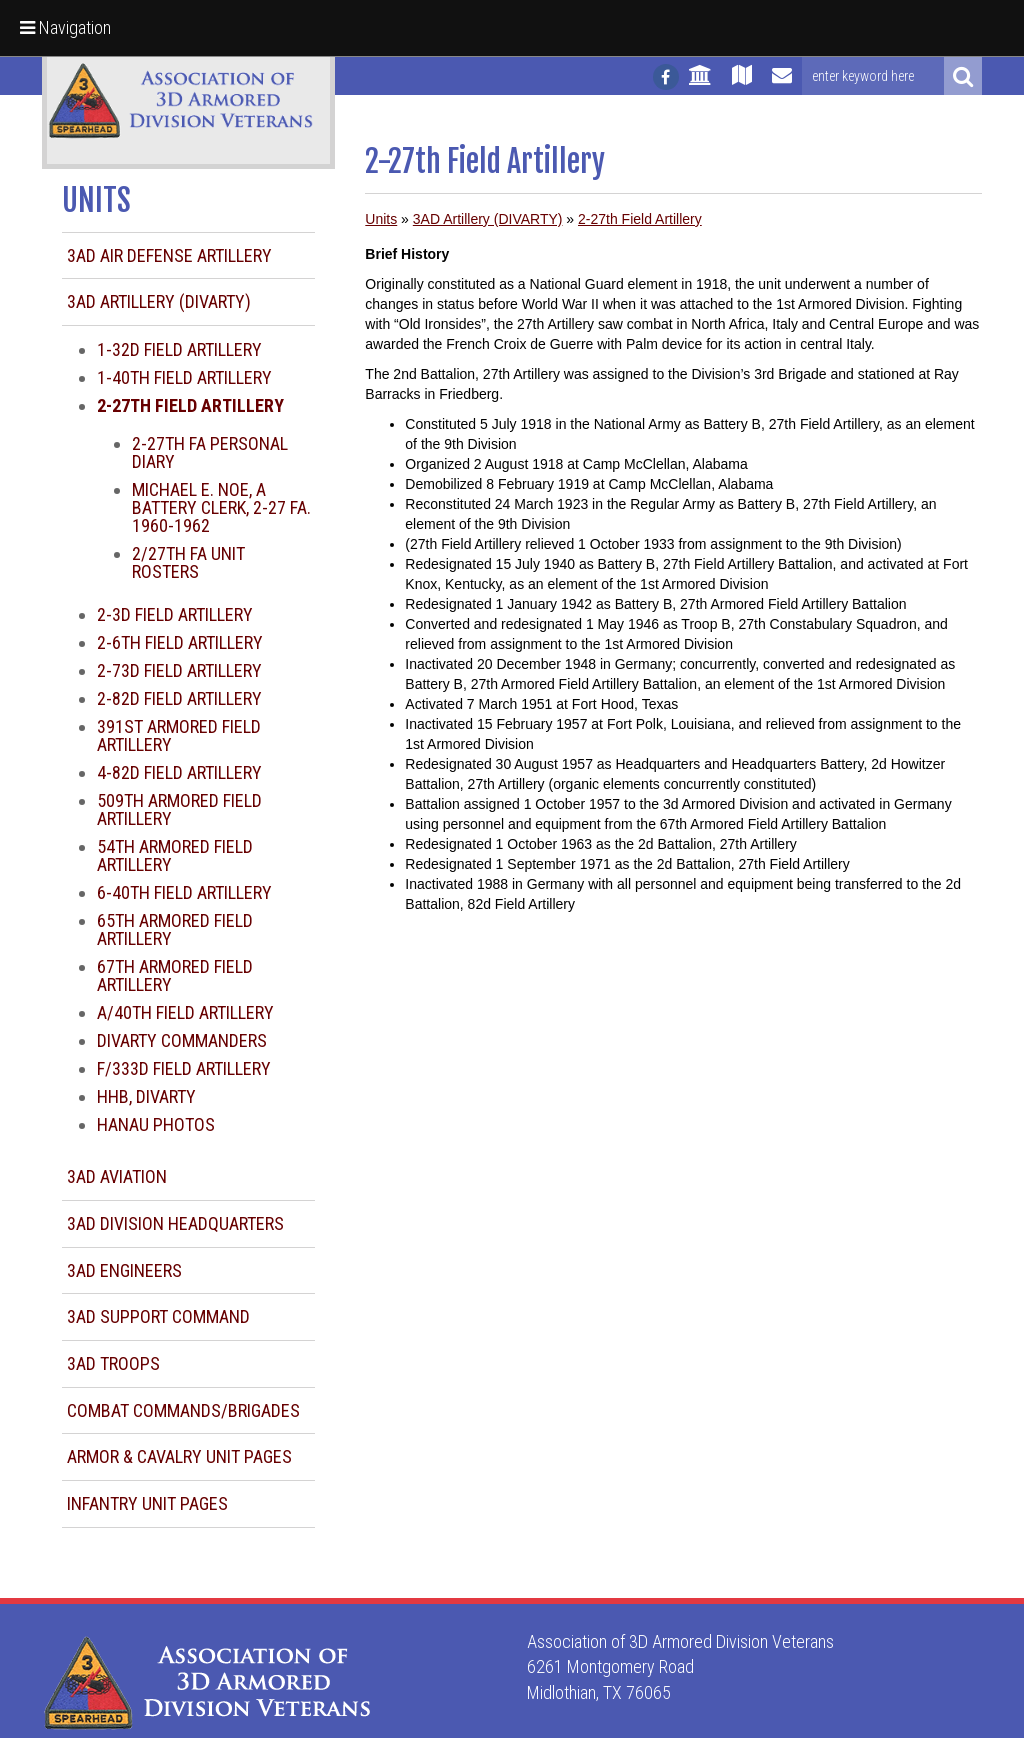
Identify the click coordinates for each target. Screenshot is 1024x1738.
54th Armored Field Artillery (175, 855)
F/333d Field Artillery (184, 1068)
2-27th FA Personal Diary (210, 452)
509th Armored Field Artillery (179, 809)
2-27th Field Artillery (640, 219)
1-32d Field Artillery (179, 349)
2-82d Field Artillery (179, 698)
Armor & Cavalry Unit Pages (179, 1456)
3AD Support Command (158, 1316)
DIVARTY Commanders (182, 1040)
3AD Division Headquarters (175, 1223)
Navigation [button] (65, 27)
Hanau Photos (156, 1124)
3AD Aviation (117, 1176)
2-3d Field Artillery (175, 614)
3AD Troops (113, 1363)
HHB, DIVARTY (146, 1096)
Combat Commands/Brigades (183, 1410)
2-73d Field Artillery (179, 670)
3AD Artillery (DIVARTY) (159, 301)
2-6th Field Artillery (180, 642)
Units (381, 219)
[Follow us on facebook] (666, 77)
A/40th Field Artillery (185, 1012)
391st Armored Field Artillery (179, 735)
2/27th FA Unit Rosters (188, 562)
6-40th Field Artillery (184, 892)
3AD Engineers (124, 1270)
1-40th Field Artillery (184, 377)
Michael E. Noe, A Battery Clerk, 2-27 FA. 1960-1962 (221, 507)
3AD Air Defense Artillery (169, 255)
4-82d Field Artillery (179, 772)
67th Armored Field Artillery (175, 975)
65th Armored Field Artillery (175, 929)
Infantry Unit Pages (147, 1503)
